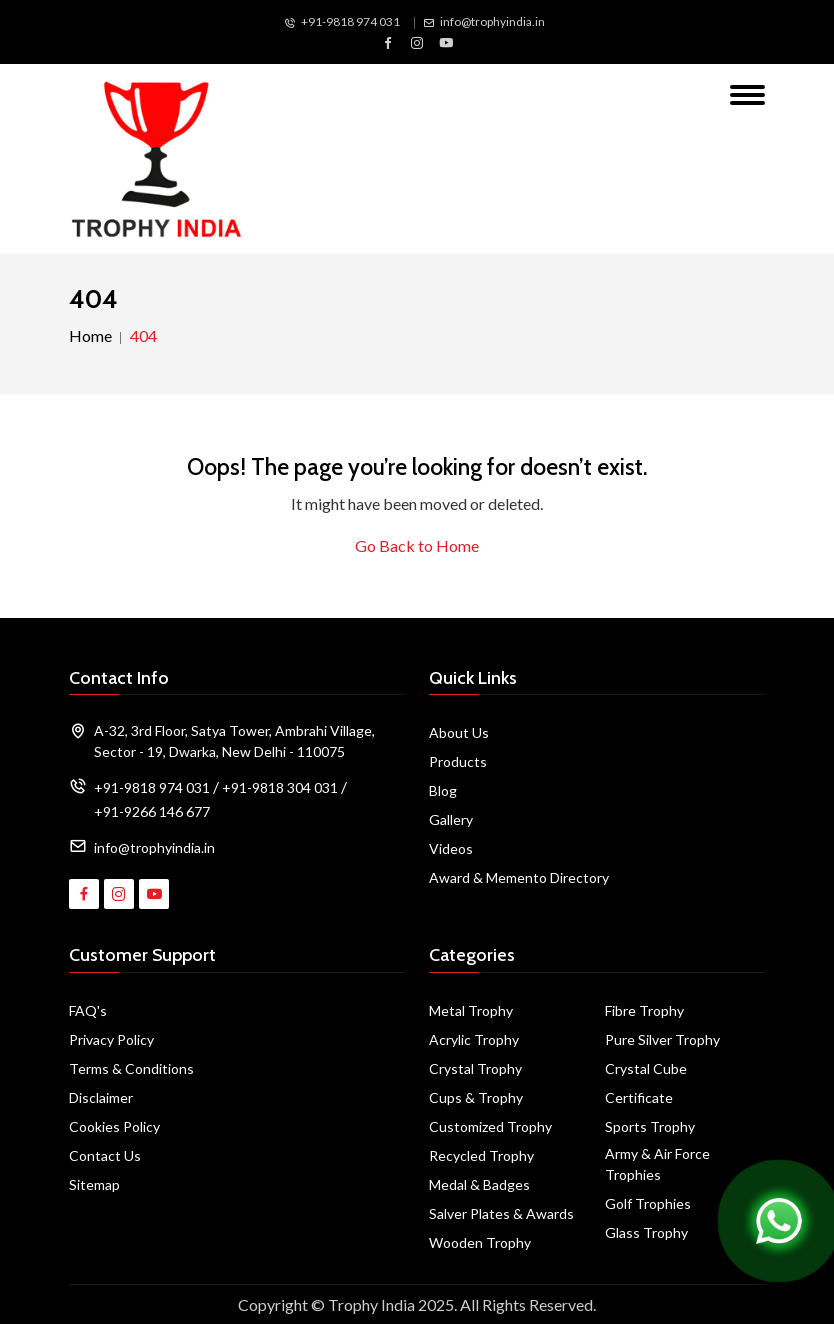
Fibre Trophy (644, 1010)
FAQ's (88, 1010)
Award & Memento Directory (519, 877)
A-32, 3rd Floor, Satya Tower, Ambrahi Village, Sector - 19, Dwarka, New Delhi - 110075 (234, 741)
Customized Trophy (490, 1126)
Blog (443, 790)
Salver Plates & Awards (501, 1213)
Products (458, 761)
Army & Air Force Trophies (657, 1164)
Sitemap (94, 1184)
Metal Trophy (471, 1010)
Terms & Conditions (131, 1068)
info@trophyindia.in (492, 21)
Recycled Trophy (481, 1155)
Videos (451, 848)
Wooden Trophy (480, 1242)
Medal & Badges (479, 1184)
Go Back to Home (417, 545)
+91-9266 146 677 (152, 811)
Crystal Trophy (475, 1068)
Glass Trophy (646, 1232)
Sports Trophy (650, 1126)
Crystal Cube (646, 1068)
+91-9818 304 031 (280, 787)
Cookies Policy (114, 1126)
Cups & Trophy (476, 1097)
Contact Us (105, 1155)
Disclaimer (101, 1097)
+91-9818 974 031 (350, 21)
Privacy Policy (111, 1039)
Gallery (451, 819)
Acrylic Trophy (474, 1039)
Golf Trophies (648, 1203)
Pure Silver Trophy (662, 1039)
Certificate (639, 1097)
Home (90, 335)
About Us (459, 732)
